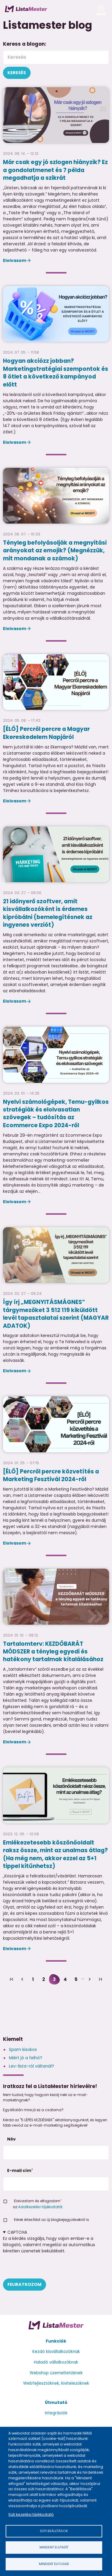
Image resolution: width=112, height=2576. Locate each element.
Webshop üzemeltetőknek (56, 2373)
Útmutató (56, 2402)
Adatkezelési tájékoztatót (40, 2207)
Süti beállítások (54, 2531)
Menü (101, 12)
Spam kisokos (23, 2049)
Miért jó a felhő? (25, 2058)
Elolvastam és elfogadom (37, 2201)
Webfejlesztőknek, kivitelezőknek (56, 2383)
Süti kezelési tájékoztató (31, 2514)
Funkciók (56, 2341)
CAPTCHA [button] (17, 2232)
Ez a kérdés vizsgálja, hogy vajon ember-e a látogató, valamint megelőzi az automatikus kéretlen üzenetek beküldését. (56, 2253)
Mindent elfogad (54, 2564)
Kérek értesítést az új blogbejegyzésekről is (51, 2219)
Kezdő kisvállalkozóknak (56, 2351)
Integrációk (56, 2413)
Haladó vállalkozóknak (56, 2362)
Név (11, 2139)
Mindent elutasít (54, 2547)
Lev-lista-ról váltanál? (31, 2066)
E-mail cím (19, 2170)
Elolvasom (14, 260)
